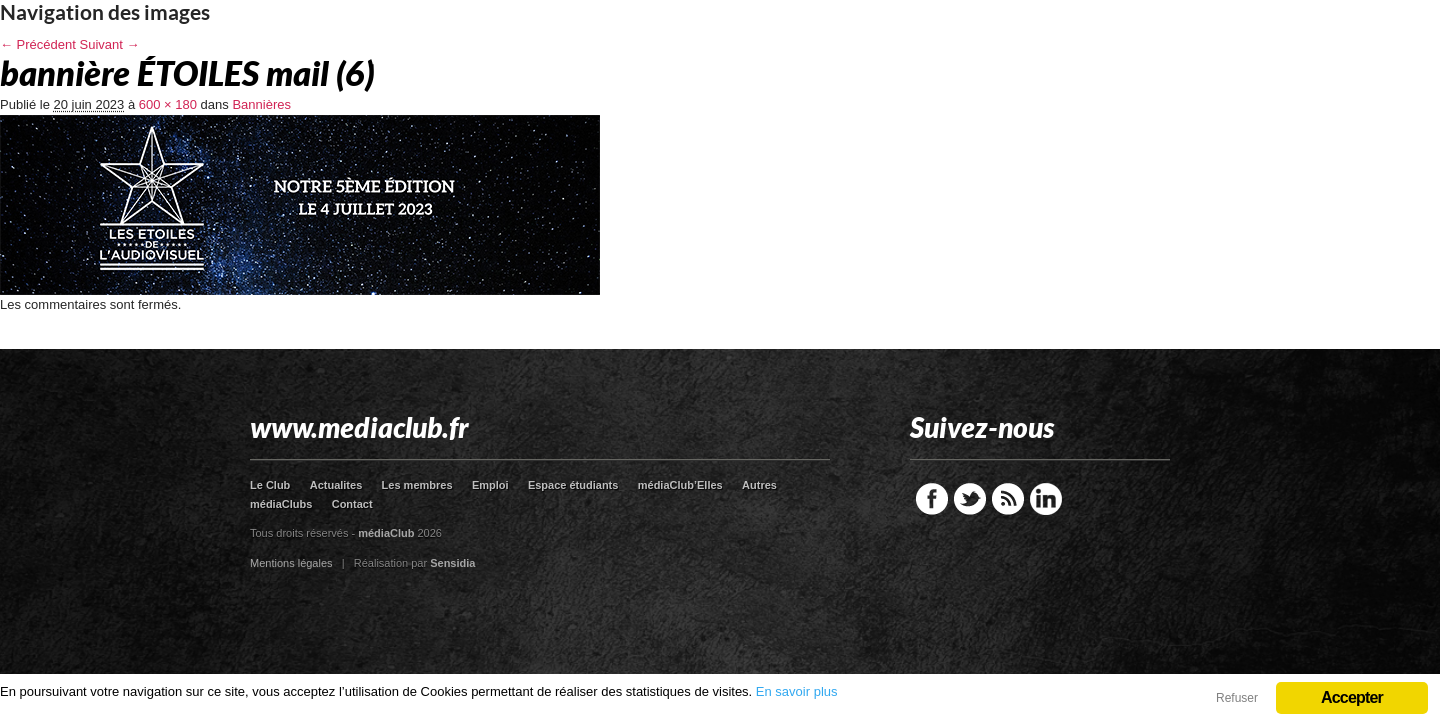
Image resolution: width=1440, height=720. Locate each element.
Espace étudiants (573, 485)
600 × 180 (168, 104)
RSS (1008, 499)
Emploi (490, 485)
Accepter (1352, 697)
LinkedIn (1046, 499)
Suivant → (110, 44)
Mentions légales (291, 563)
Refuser (1237, 698)
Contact (352, 504)
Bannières (261, 104)
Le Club (270, 485)
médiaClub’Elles (680, 485)
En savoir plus (797, 691)
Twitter (970, 499)
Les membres (417, 485)
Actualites (336, 485)
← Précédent (38, 44)
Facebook (932, 499)
